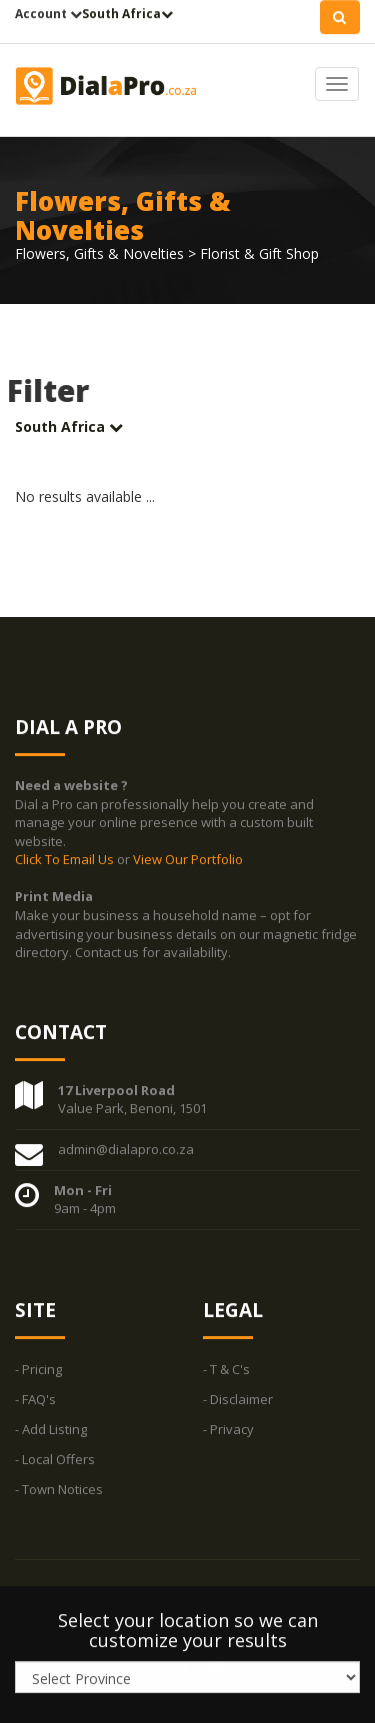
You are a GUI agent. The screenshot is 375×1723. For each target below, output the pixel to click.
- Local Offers (55, 1459)
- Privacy (228, 1429)
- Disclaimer (238, 1399)
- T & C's (226, 1369)
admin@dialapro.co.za (126, 1149)
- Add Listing (51, 1429)
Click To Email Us (66, 860)
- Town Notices (59, 1489)
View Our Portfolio (188, 860)
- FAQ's (35, 1399)
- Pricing (38, 1369)
